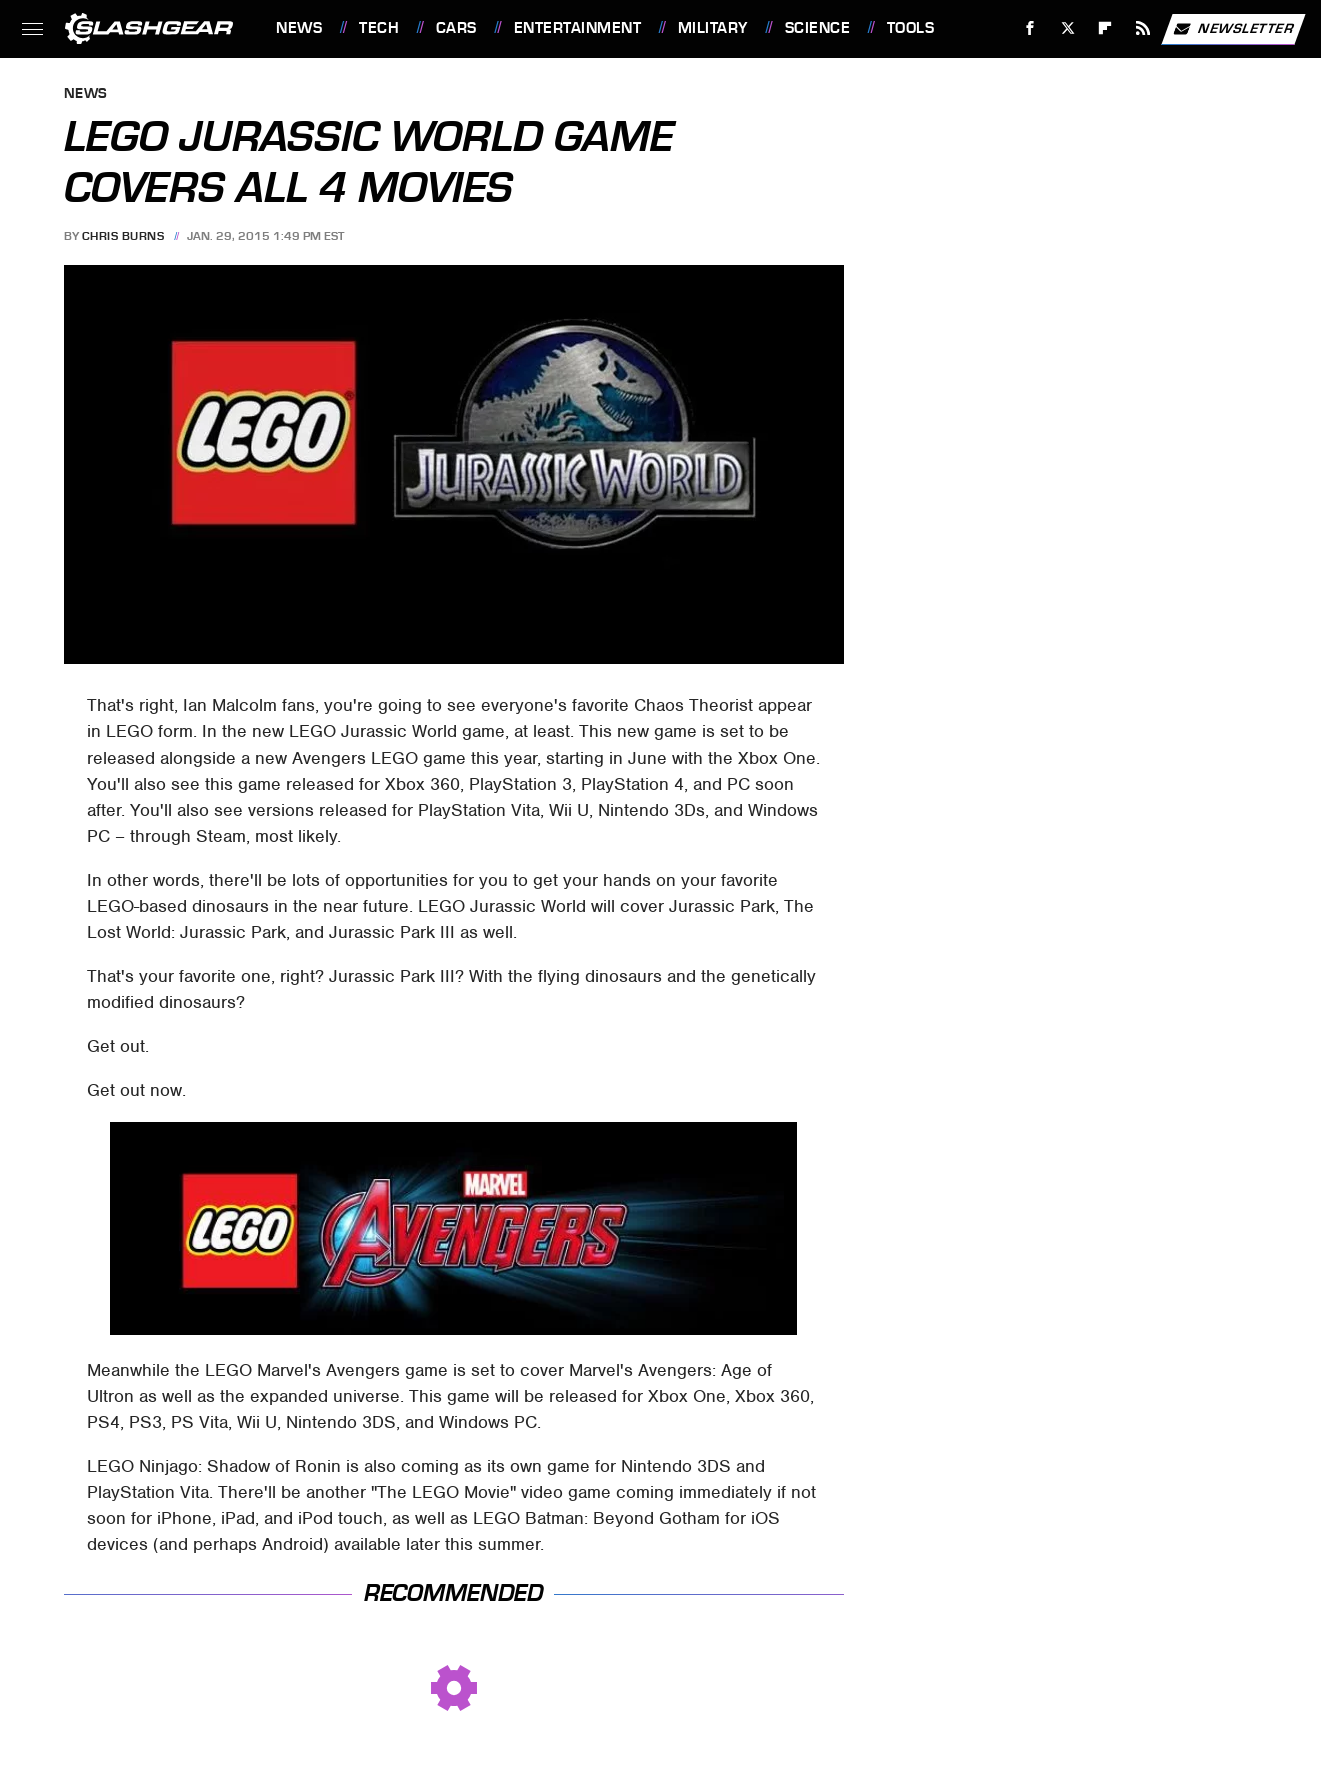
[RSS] (1143, 28)
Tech (379, 28)
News (299, 28)
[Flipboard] (1105, 28)
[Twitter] (1067, 28)
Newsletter (1233, 29)
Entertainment (578, 28)
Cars (456, 28)
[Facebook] (1030, 28)
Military (713, 28)
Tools (911, 28)
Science (818, 28)
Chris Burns (123, 236)
